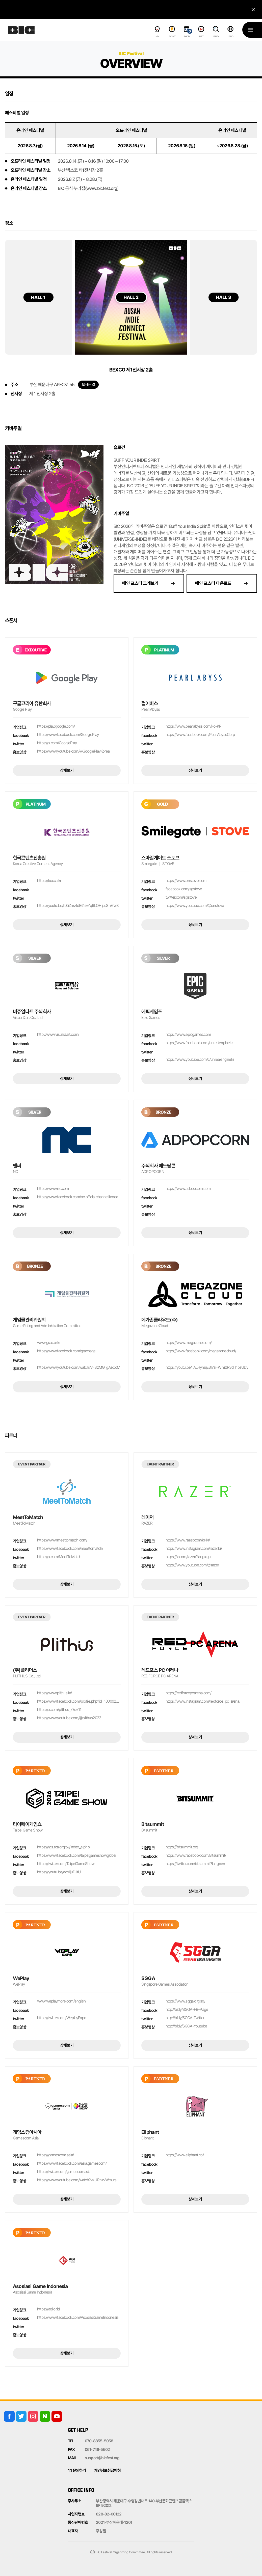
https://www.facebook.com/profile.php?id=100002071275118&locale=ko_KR (79, 1701)
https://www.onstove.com (186, 880)
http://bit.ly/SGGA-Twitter (185, 2017)
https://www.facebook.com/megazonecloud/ (201, 1351)
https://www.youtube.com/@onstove (195, 905)
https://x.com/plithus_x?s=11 (59, 1709)
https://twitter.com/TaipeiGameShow (65, 1863)
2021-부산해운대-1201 (114, 2522)
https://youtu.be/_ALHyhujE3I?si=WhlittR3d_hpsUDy (207, 1367)
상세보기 (66, 770)
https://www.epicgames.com (188, 1034)
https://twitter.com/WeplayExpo (61, 2017)
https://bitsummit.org (182, 1847)
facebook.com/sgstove (184, 888)
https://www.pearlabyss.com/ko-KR (193, 726)
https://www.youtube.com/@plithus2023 (69, 1717)
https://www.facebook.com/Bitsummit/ (196, 1855)
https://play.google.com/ (56, 726)
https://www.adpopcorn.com (188, 1188)
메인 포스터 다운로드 (221, 583)
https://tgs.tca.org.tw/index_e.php (63, 1847)
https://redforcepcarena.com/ (189, 1693)
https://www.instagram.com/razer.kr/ (194, 1548)
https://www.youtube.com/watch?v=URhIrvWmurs (77, 2180)
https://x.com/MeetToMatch (59, 1556)
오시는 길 (88, 384)
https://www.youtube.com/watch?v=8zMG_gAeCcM (78, 1367)
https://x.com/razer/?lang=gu (188, 1556)
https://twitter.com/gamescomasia (63, 2171)
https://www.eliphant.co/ (185, 2155)
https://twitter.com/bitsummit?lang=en (195, 1863)
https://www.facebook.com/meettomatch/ (70, 1548)
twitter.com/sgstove (181, 897)
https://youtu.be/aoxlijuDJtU (59, 1872)
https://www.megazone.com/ (189, 1342)
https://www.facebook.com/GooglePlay (68, 734)
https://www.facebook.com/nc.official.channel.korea (77, 1196)
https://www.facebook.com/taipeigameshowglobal (76, 1855)
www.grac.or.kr (48, 1342)
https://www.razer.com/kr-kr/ (188, 1540)
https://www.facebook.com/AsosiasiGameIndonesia (77, 2317)
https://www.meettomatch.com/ (62, 1540)
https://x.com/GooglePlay (57, 742)
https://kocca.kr (49, 880)
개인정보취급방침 (107, 2470)
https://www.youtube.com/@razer (192, 1565)
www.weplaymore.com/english (61, 2001)
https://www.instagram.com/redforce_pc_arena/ (203, 1701)
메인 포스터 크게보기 (148, 583)
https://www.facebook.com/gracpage (66, 1351)
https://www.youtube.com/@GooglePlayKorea (73, 751)
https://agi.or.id (48, 2309)
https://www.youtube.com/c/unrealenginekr (200, 1059)
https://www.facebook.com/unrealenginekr (199, 1042)
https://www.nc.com (53, 1188)
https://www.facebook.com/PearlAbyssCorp (200, 734)
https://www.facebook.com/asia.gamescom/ (72, 2163)
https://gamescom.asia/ (55, 2155)
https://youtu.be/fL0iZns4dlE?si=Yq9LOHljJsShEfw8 (78, 905)
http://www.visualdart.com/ (58, 1034)
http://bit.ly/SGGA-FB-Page (187, 2009)
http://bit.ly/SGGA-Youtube (186, 2026)
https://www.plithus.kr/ (54, 1693)
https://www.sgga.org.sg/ (185, 2001)
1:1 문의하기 (77, 2470)
